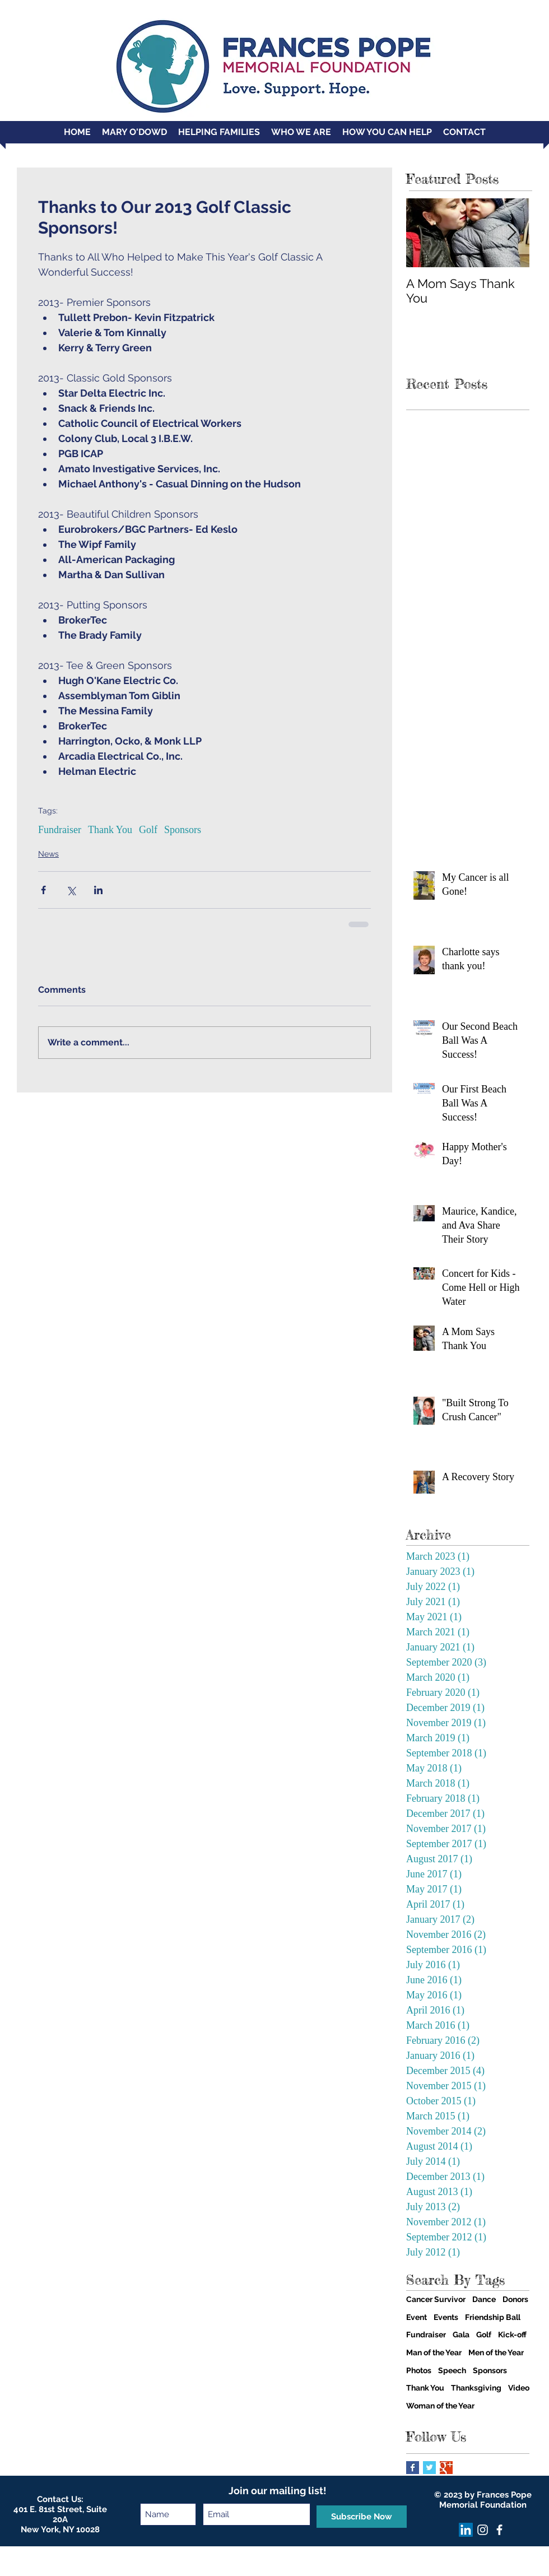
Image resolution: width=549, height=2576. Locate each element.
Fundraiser (59, 829)
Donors (515, 2299)
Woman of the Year (440, 2405)
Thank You (110, 829)
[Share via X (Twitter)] (71, 890)
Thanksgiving (476, 2387)
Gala (461, 2334)
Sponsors (182, 829)
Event (416, 2317)
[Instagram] (483, 2530)
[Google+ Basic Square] (446, 2467)
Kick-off (512, 2334)
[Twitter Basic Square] (429, 2467)
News (48, 853)
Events (446, 2317)
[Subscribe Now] (362, 2516)
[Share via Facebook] (43, 890)
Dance (484, 2299)
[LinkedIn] (466, 2530)
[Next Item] (511, 232)
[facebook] (499, 2530)
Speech (452, 2370)
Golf (148, 829)
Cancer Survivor (436, 2299)
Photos (418, 2370)
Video (518, 2387)
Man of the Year (434, 2352)
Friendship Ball (492, 2317)
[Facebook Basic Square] (412, 2467)
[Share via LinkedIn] (98, 890)
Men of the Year (496, 2352)
